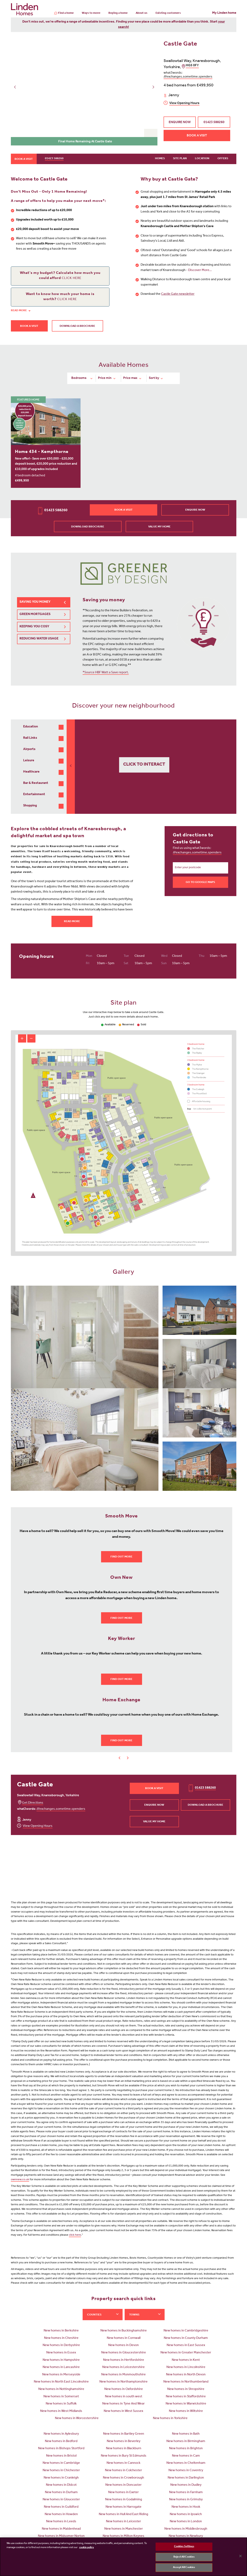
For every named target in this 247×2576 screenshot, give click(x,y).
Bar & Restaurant (35, 783)
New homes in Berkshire (61, 2331)
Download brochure (87, 527)
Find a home (66, 13)
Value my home (159, 527)
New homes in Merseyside (61, 2375)
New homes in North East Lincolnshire (61, 2382)
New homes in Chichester (61, 2470)
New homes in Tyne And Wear (123, 2404)
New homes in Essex (61, 2353)
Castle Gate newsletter (178, 294)
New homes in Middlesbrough (185, 2529)
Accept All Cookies (184, 2567)
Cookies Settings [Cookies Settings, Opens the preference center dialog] (184, 2546)
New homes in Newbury (186, 2536)
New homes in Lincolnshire (185, 2367)
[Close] (240, 2556)
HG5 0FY (192, 65)
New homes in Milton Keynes (123, 2536)
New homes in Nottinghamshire (61, 2389)
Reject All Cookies (184, 2557)
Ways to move (91, 13)
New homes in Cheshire (61, 2338)
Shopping (30, 806)
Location (202, 158)
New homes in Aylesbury (61, 2434)
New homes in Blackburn (123, 2448)
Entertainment (34, 794)
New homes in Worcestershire (77, 2418)
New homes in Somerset (61, 2397)
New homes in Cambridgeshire (186, 2331)
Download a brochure (77, 326)
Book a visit (197, 135)
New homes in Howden (61, 2514)
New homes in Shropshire (185, 2389)
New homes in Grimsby (186, 2500)
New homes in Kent (186, 2360)
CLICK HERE (71, 278)
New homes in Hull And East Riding (123, 2514)
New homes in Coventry (185, 2470)
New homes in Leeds (61, 2521)
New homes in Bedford (61, 2441)
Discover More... (200, 270)
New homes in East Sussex (186, 2345)
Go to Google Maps (200, 882)
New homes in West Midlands (61, 2411)
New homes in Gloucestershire (123, 2353)
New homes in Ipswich (186, 2514)
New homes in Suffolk (61, 2404)
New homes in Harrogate (123, 2507)
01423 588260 (214, 122)
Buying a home (117, 13)
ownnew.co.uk (20, 2180)
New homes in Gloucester (61, 2500)
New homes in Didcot (61, 2485)
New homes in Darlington (186, 2478)
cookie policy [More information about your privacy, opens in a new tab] (86, 2547)
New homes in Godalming (123, 2500)
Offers (222, 158)
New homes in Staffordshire (186, 2397)
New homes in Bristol (61, 2456)
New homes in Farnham (186, 2492)
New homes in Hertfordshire (123, 2360)
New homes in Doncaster (123, 2485)
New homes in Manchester (123, 2529)
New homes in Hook (186, 2507)
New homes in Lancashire (61, 2367)
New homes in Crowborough (123, 2478)
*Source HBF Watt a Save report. (106, 673)
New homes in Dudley (185, 2485)
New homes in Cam (186, 2456)
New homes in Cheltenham (185, 2463)
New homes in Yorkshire (170, 2418)
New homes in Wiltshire (186, 2411)
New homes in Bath (186, 2434)
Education (30, 727)
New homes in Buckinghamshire (123, 2331)
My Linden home (224, 13)
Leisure (28, 761)
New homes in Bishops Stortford (61, 2448)
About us (141, 13)
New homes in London (186, 2521)
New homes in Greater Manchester (185, 2353)
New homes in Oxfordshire (123, 2389)
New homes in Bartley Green (123, 2434)
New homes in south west (123, 2397)
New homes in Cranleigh (61, 2478)
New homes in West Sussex (123, 2411)
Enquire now (180, 122)
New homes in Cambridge (61, 2463)
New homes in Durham (61, 2492)
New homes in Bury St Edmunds (123, 2456)
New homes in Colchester (123, 2470)
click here (75, 2235)
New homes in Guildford (61, 2507)
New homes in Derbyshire (61, 2345)
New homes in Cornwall (123, 2338)
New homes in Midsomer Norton (61, 2536)
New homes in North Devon (186, 2375)
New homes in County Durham (186, 2338)
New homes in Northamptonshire (123, 2382)
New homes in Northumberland (185, 2382)
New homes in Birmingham (185, 2441)
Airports (29, 749)
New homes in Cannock (123, 2463)
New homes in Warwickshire (186, 2404)
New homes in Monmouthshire (123, 2375)
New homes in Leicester (123, 2521)
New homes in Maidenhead (61, 2529)
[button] (22, 1039)
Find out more (121, 1557)
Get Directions (32, 1803)
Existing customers (168, 13)
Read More (72, 921)
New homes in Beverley (123, 2441)
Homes (160, 158)
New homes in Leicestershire (123, 2367)
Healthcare (31, 772)
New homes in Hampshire (61, 2360)
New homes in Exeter (123, 2492)
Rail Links (30, 738)
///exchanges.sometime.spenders (188, 77)
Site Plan (180, 158)
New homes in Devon (123, 2345)
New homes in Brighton (186, 2448)
